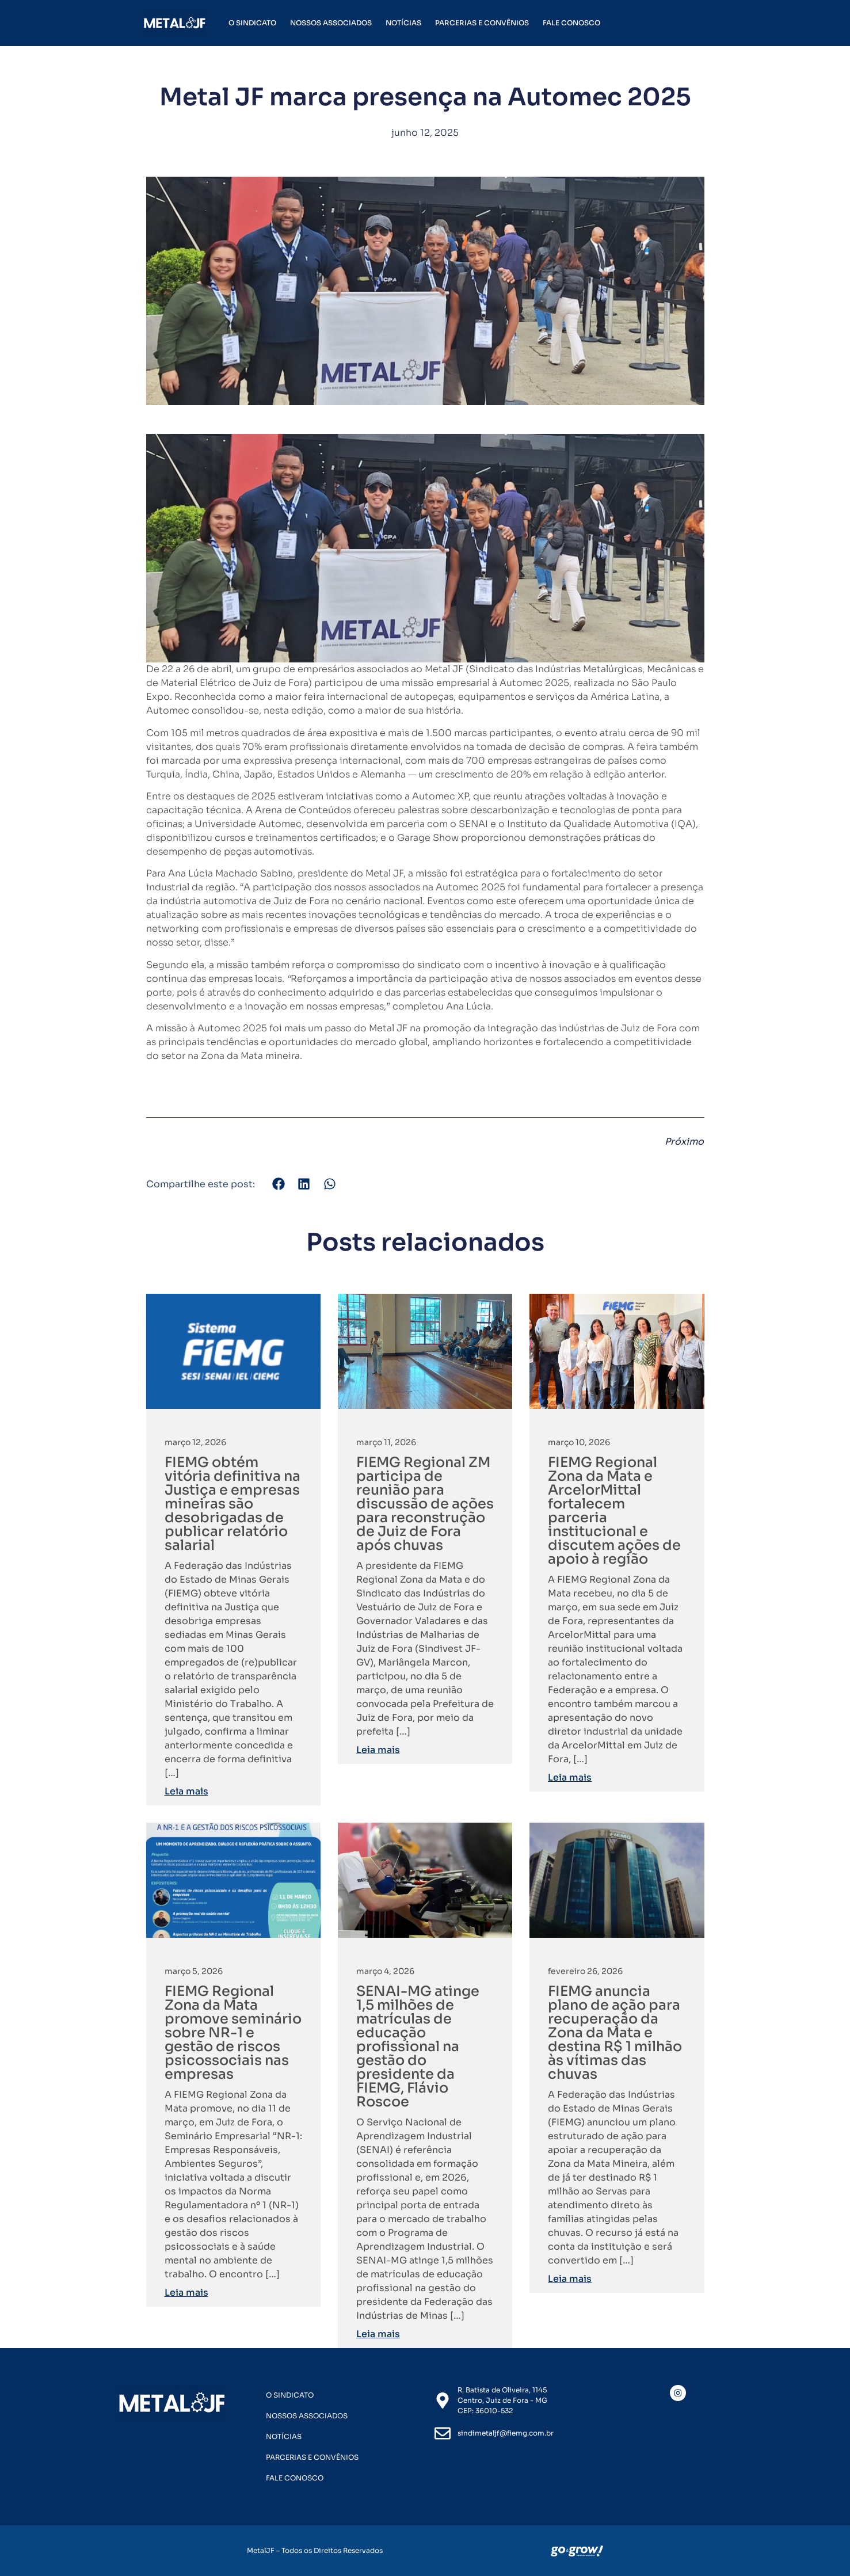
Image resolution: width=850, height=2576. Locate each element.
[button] (278, 1184)
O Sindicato (252, 22)
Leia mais (186, 1791)
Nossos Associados (331, 22)
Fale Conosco (571, 22)
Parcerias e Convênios (482, 22)
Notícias (403, 22)
